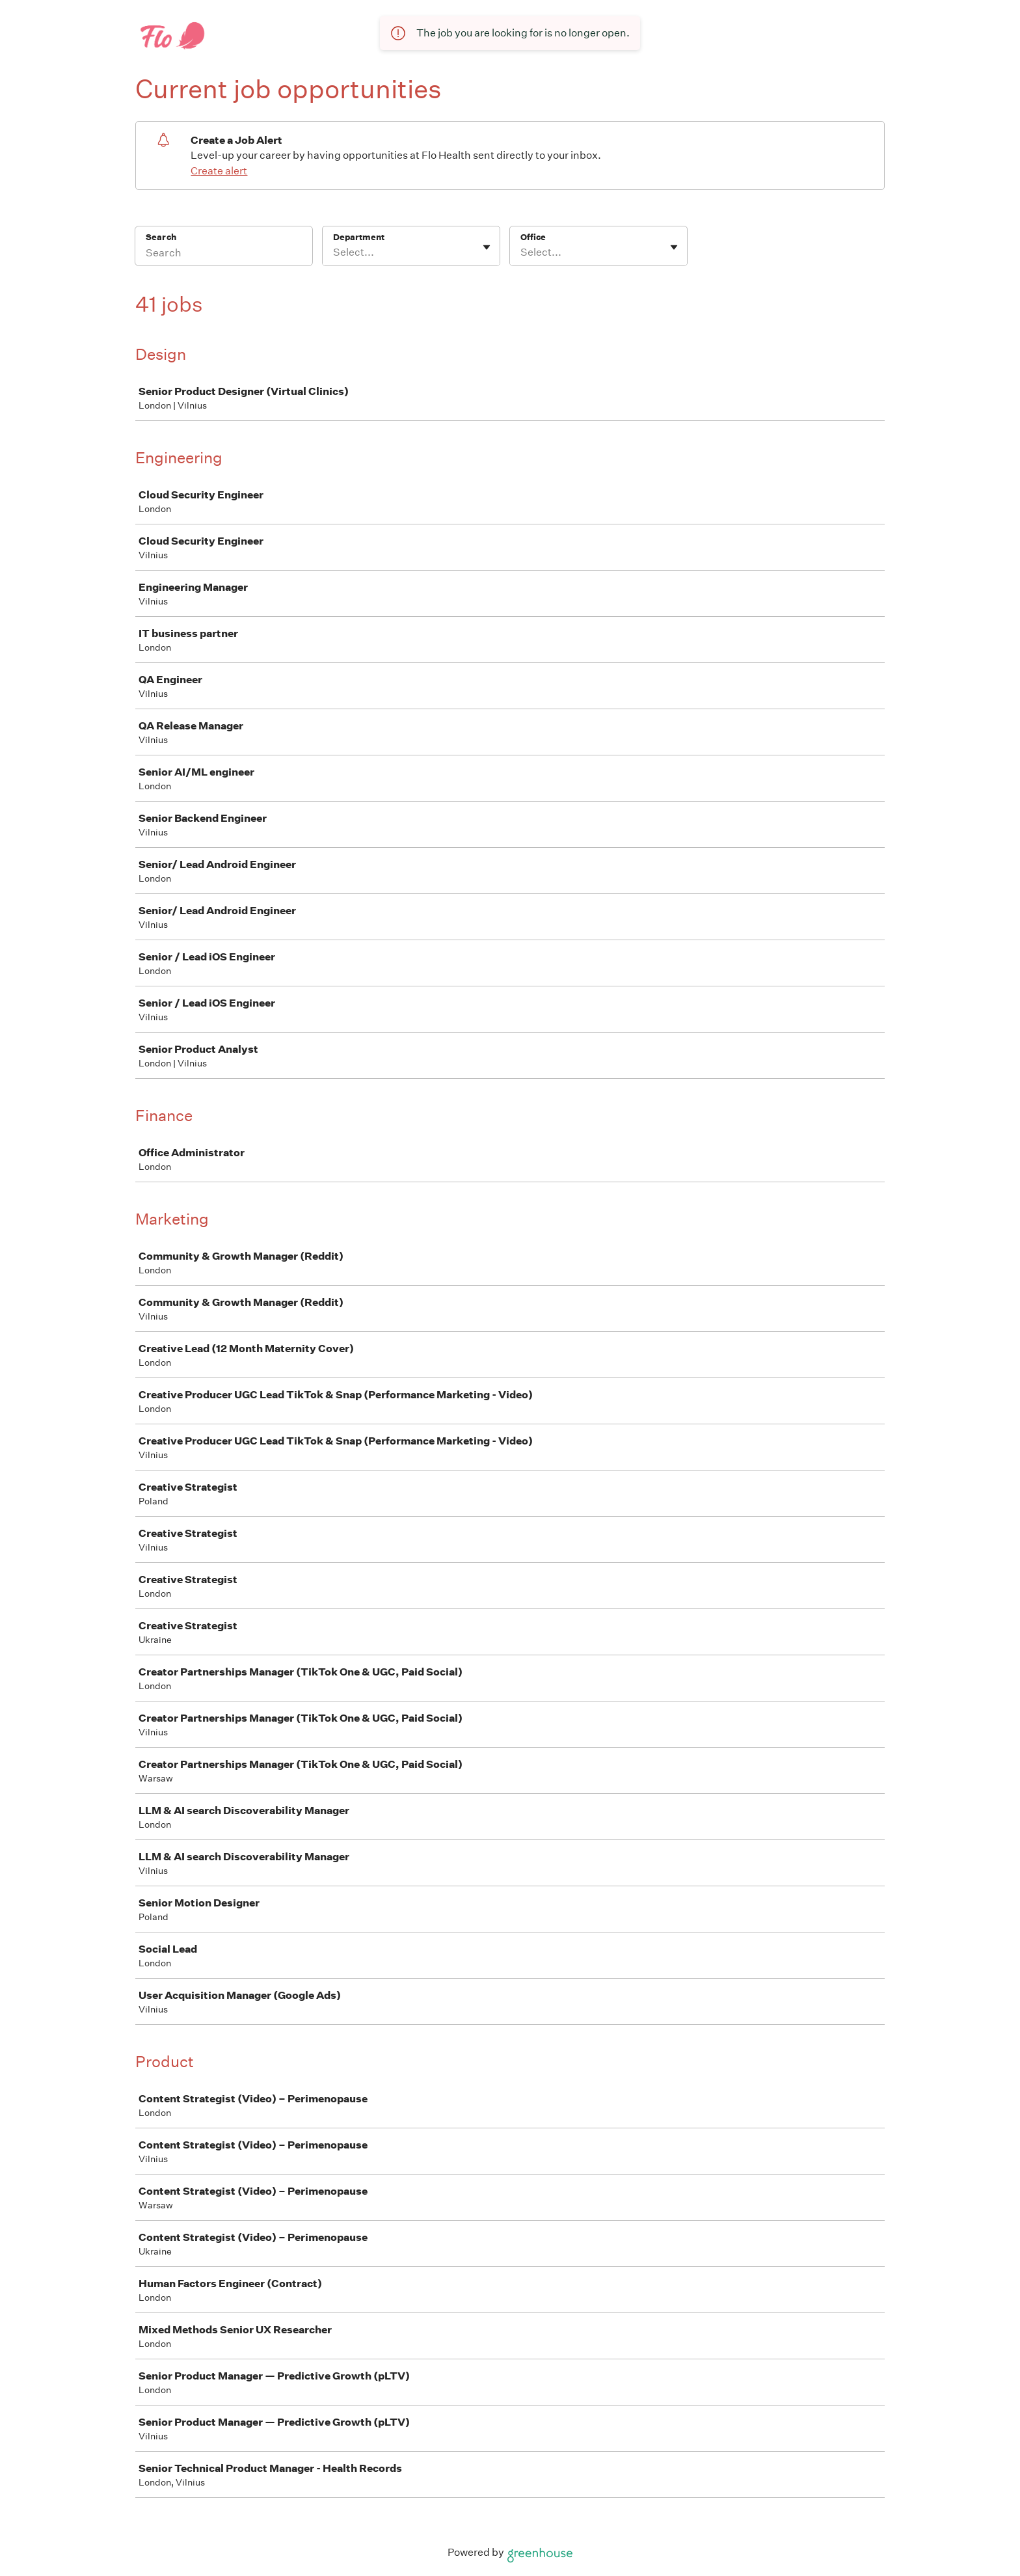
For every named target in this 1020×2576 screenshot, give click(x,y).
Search (161, 237)
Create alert (219, 171)
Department (358, 237)
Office (533, 237)
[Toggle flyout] (486, 247)
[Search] (223, 254)
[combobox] (334, 252)
